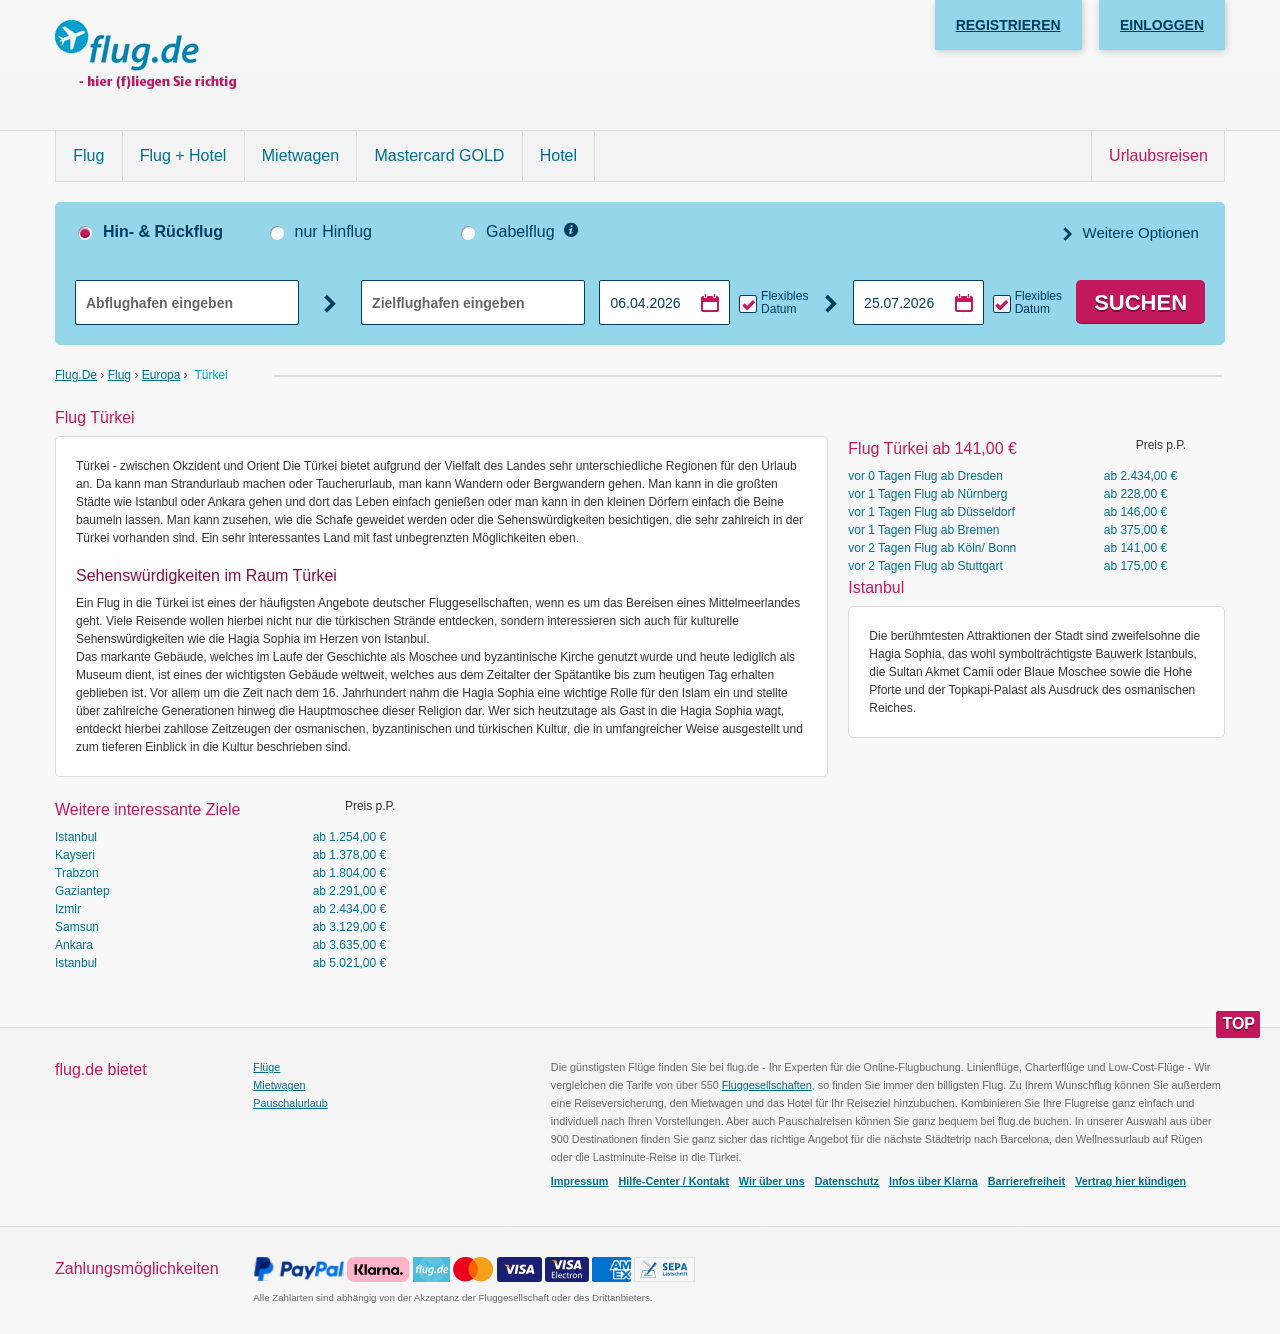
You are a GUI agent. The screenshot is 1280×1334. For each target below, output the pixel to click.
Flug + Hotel (183, 155)
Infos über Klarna (933, 1181)
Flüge (266, 1067)
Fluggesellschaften (767, 1085)
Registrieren (1008, 25)
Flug (88, 155)
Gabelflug (520, 231)
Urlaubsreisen (1158, 155)
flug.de (76, 375)
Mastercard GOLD (440, 155)
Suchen (1140, 302)
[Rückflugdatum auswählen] (918, 302)
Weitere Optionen (1138, 232)
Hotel (558, 155)
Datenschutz (847, 1181)
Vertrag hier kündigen (1130, 1181)
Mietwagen (300, 155)
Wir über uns (772, 1181)
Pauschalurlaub (290, 1103)
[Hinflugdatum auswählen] (664, 302)
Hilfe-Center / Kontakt (673, 1181)
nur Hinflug (333, 231)
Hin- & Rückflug (163, 231)
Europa (161, 375)
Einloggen (1162, 25)
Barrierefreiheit (1026, 1181)
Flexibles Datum (784, 303)
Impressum (580, 1181)
